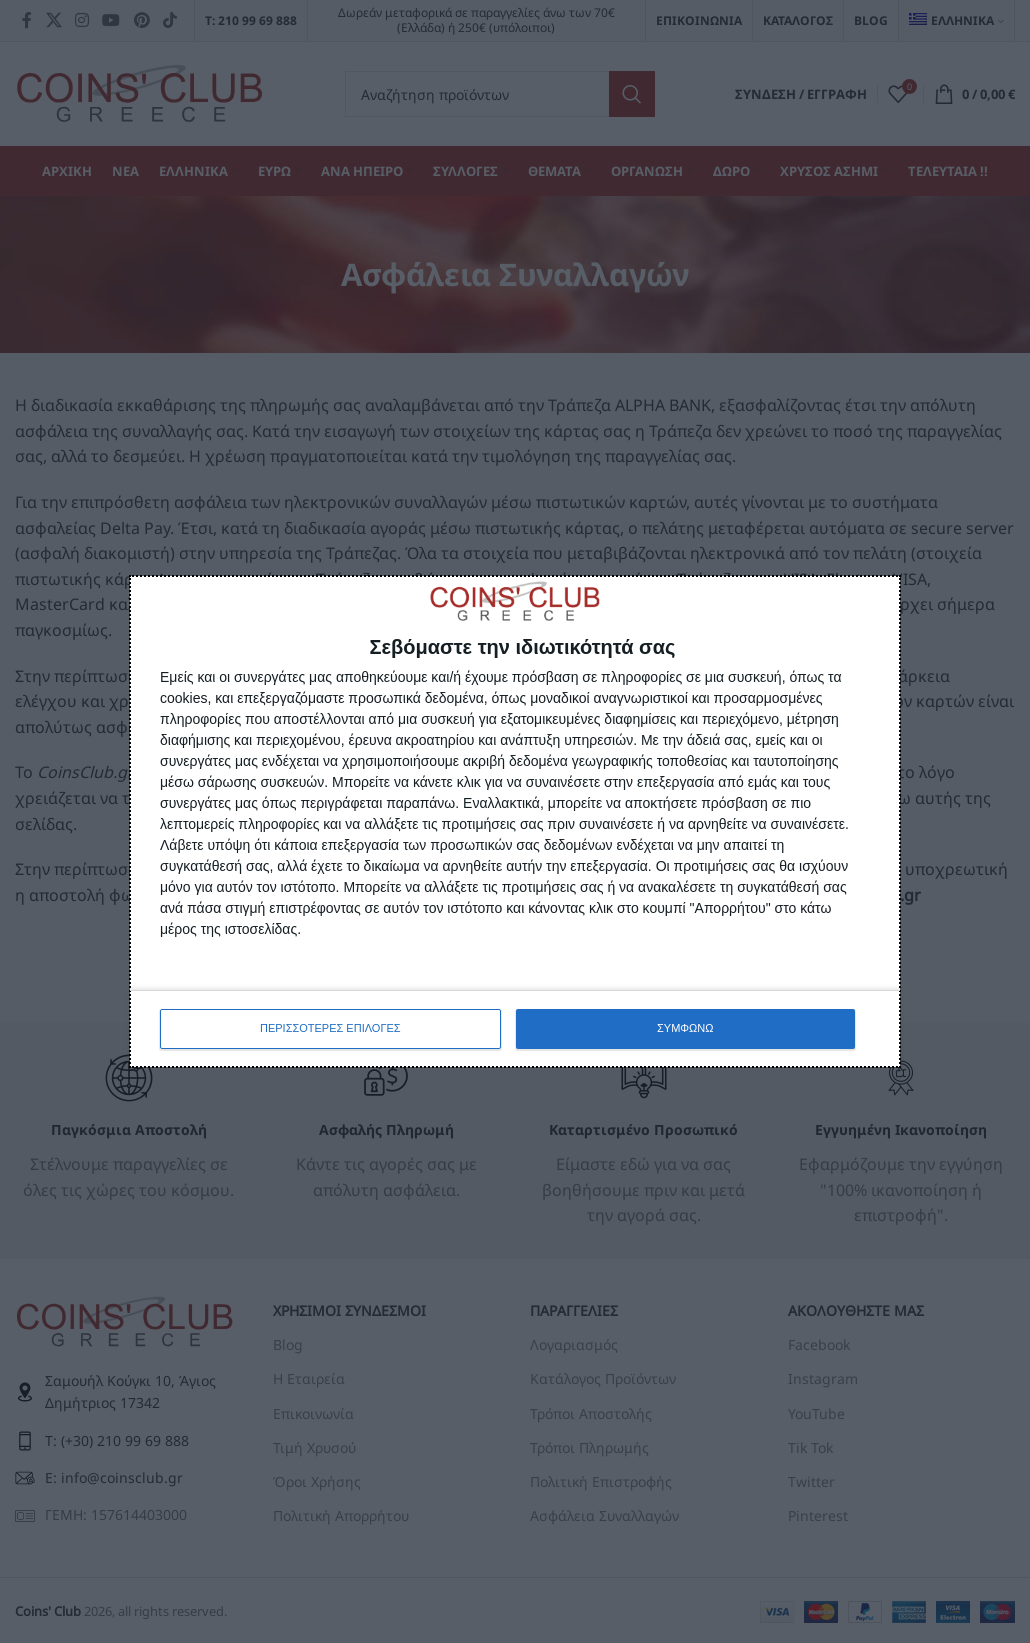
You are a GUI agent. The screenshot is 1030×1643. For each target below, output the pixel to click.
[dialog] (515, 821)
